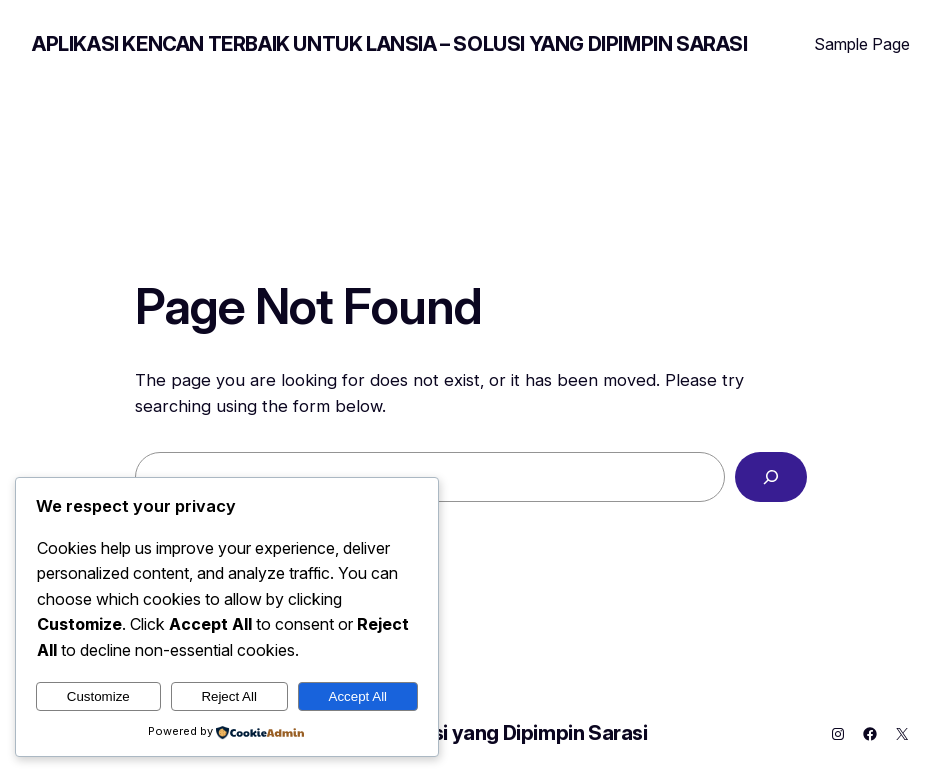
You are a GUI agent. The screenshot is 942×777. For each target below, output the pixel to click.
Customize (98, 696)
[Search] (771, 477)
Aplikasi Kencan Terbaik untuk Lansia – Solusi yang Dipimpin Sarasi (390, 44)
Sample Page (862, 44)
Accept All (358, 696)
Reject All (229, 696)
